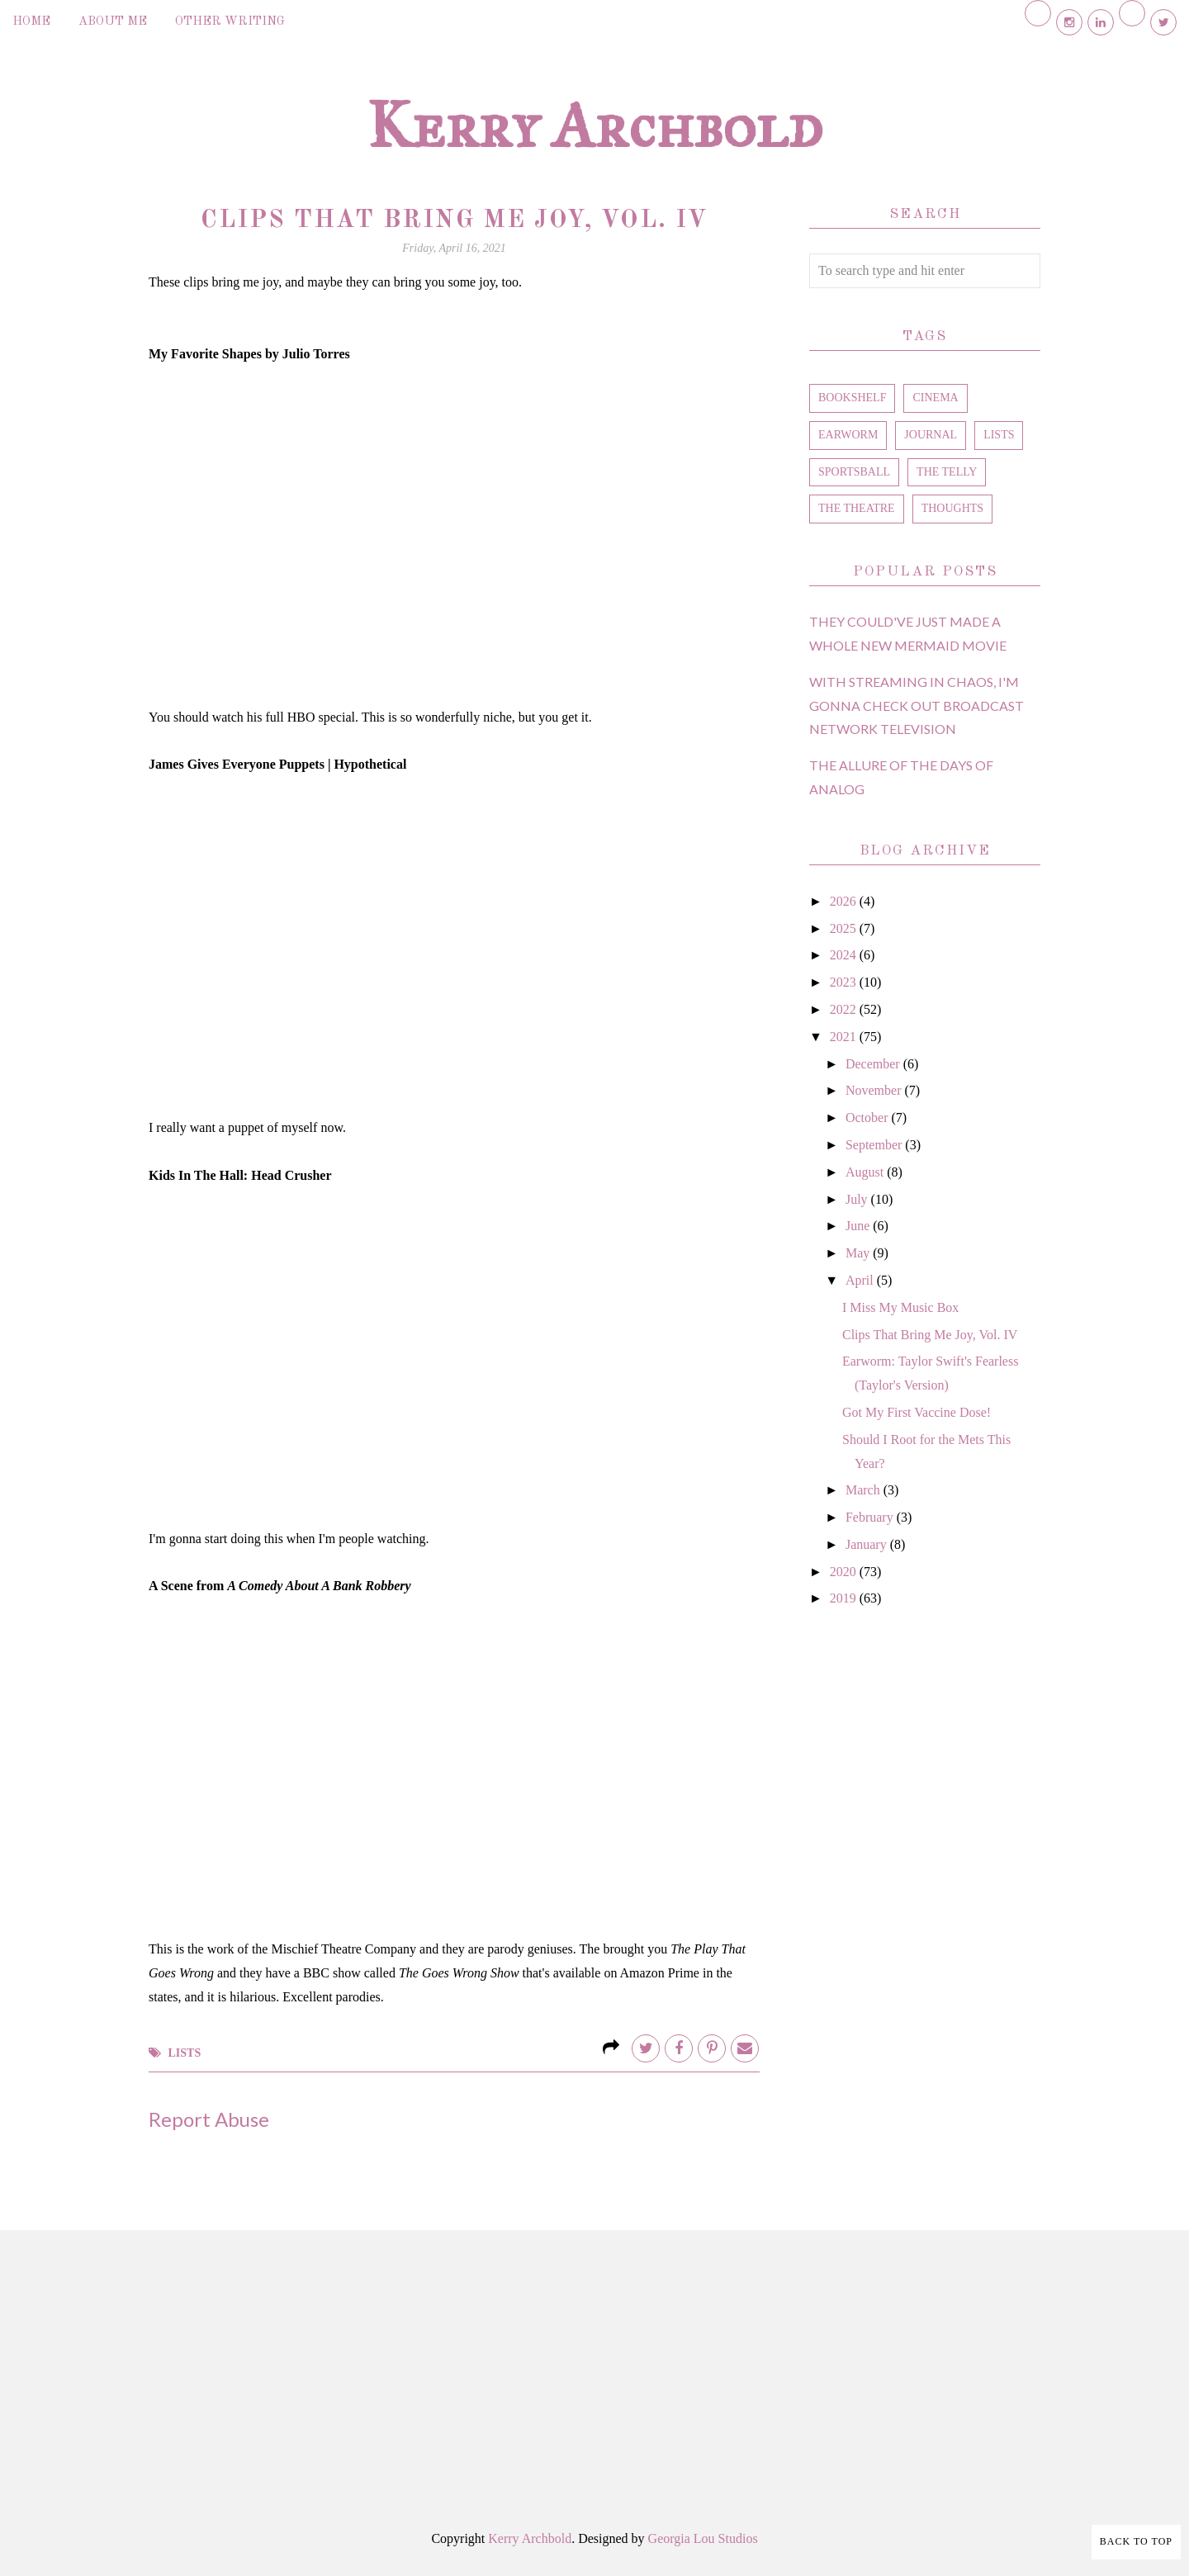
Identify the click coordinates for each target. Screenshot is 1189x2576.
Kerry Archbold (594, 124)
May (859, 1253)
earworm (848, 435)
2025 (845, 928)
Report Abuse (209, 2119)
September (875, 1145)
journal (930, 435)
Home (31, 22)
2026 (845, 901)
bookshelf (852, 397)
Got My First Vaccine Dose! (916, 1412)
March (864, 1490)
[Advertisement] (924, 1899)
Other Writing (230, 22)
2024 (845, 955)
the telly (947, 472)
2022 (845, 1009)
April (861, 1280)
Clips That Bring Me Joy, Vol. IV (929, 1335)
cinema (935, 397)
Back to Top (1136, 2541)
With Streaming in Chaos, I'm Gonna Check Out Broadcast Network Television (916, 705)
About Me (112, 22)
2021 (845, 1037)
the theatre (856, 508)
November (875, 1090)
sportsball (854, 472)
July (858, 1199)
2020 (845, 1572)
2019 (845, 1598)
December (874, 1064)
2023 (845, 982)
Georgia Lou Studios (703, 2538)
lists (184, 2053)
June (859, 1226)
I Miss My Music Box (900, 1307)
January (868, 1544)
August (866, 1172)
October (869, 1117)
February (871, 1517)
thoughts (952, 508)
